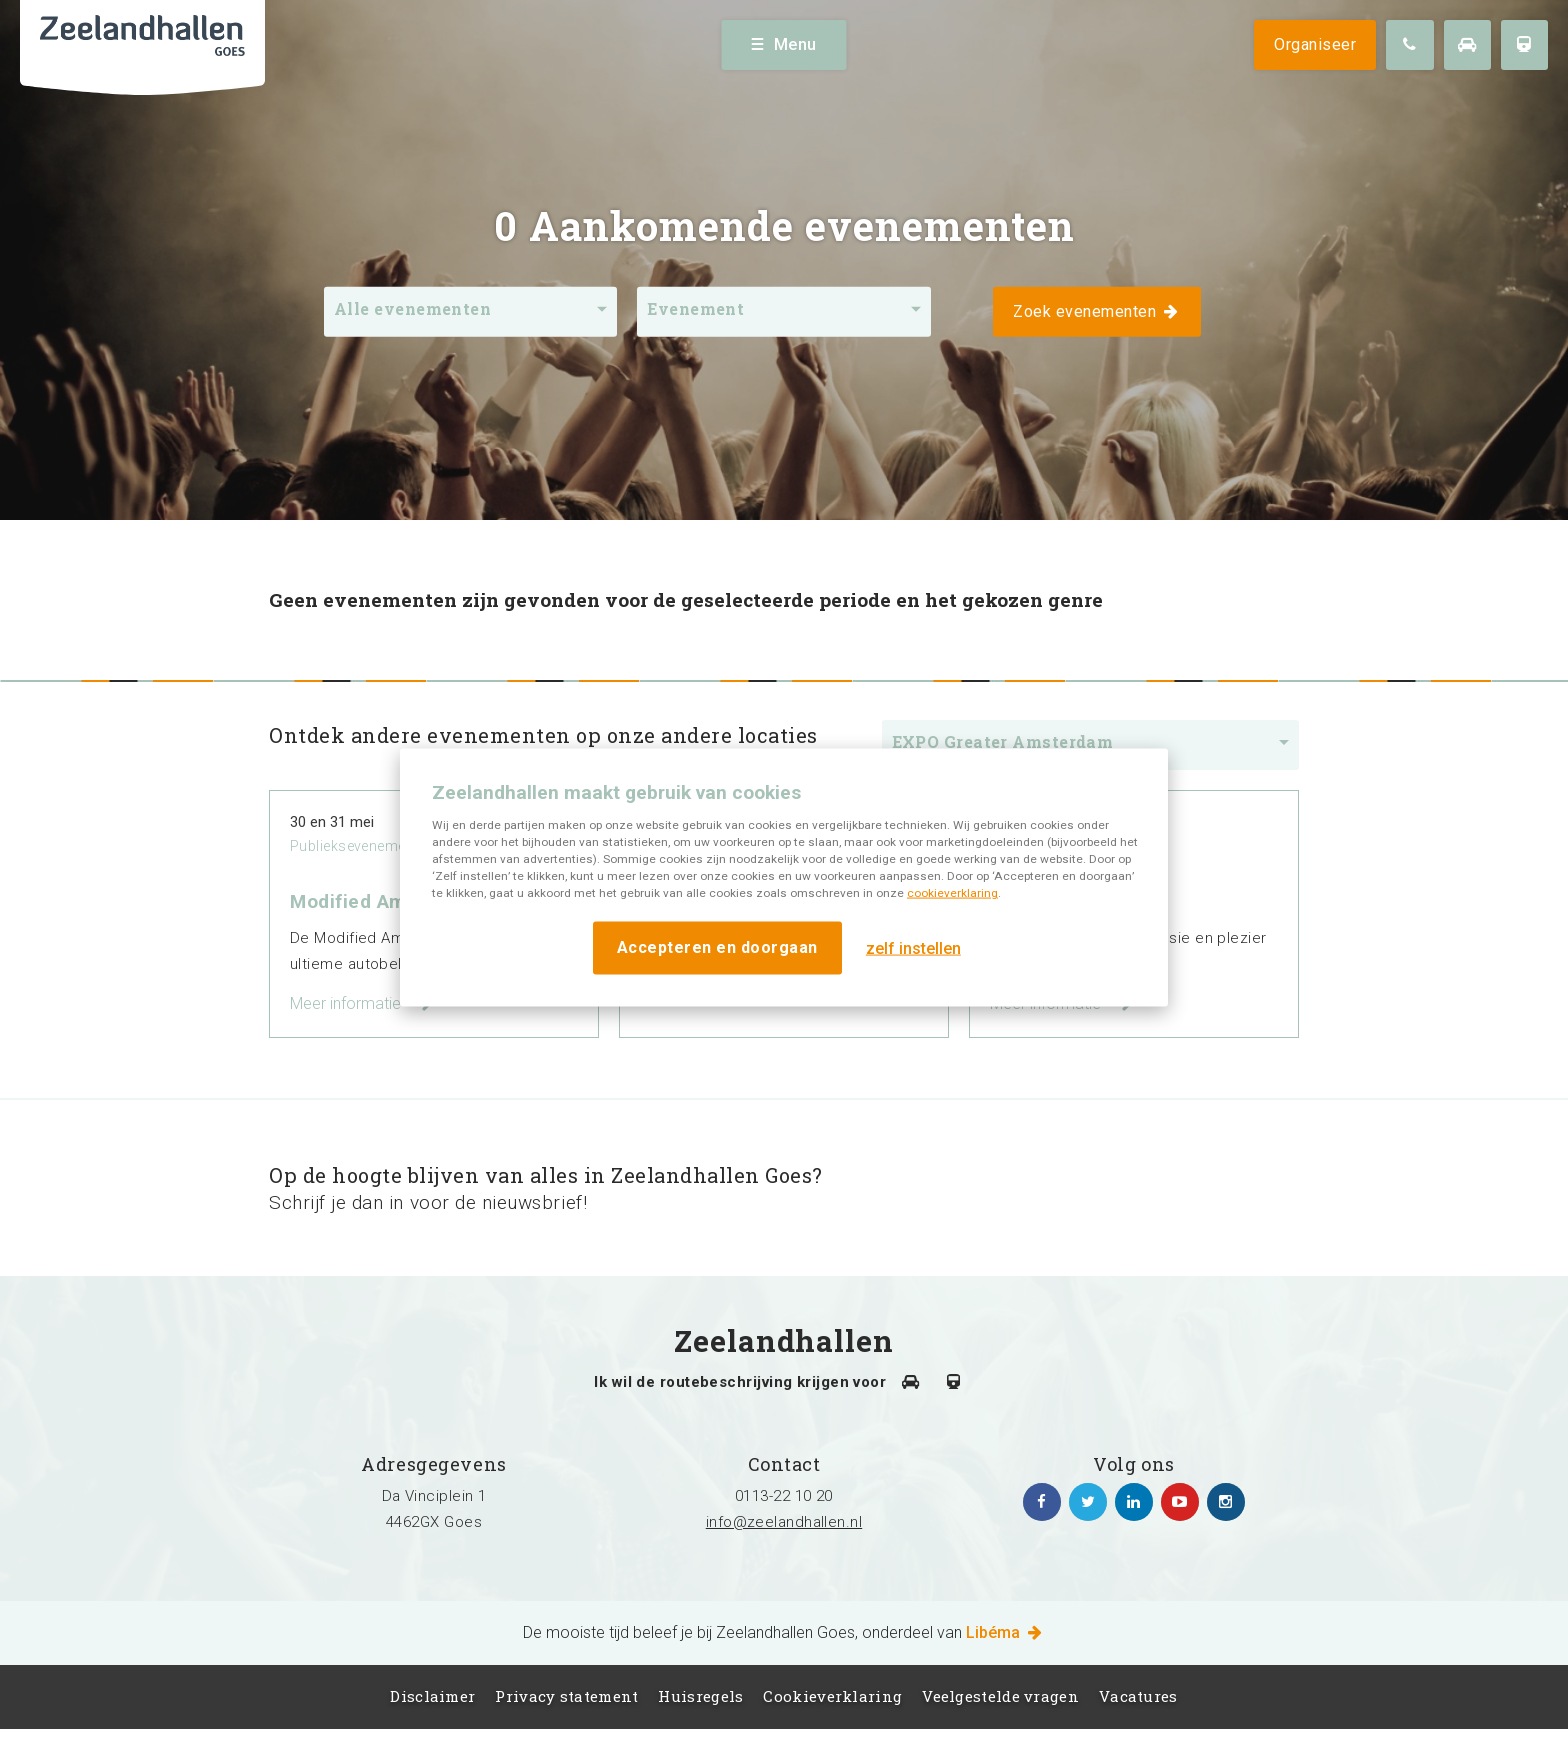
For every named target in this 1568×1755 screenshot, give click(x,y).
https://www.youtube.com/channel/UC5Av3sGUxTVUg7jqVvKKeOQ (1180, 1502)
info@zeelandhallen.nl (784, 1522)
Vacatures (1138, 1696)
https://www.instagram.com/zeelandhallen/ (1226, 1502)
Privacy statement (566, 1696)
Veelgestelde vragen (1000, 1696)
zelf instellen (913, 947)
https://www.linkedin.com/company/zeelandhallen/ (1134, 1502)
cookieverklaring (952, 893)
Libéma (1005, 1632)
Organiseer (1315, 44)
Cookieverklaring (832, 1696)
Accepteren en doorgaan (717, 947)
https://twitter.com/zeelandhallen (1088, 1502)
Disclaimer (432, 1696)
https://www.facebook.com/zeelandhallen (1042, 1502)
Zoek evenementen (1097, 310)
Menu (784, 44)
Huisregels (700, 1696)
